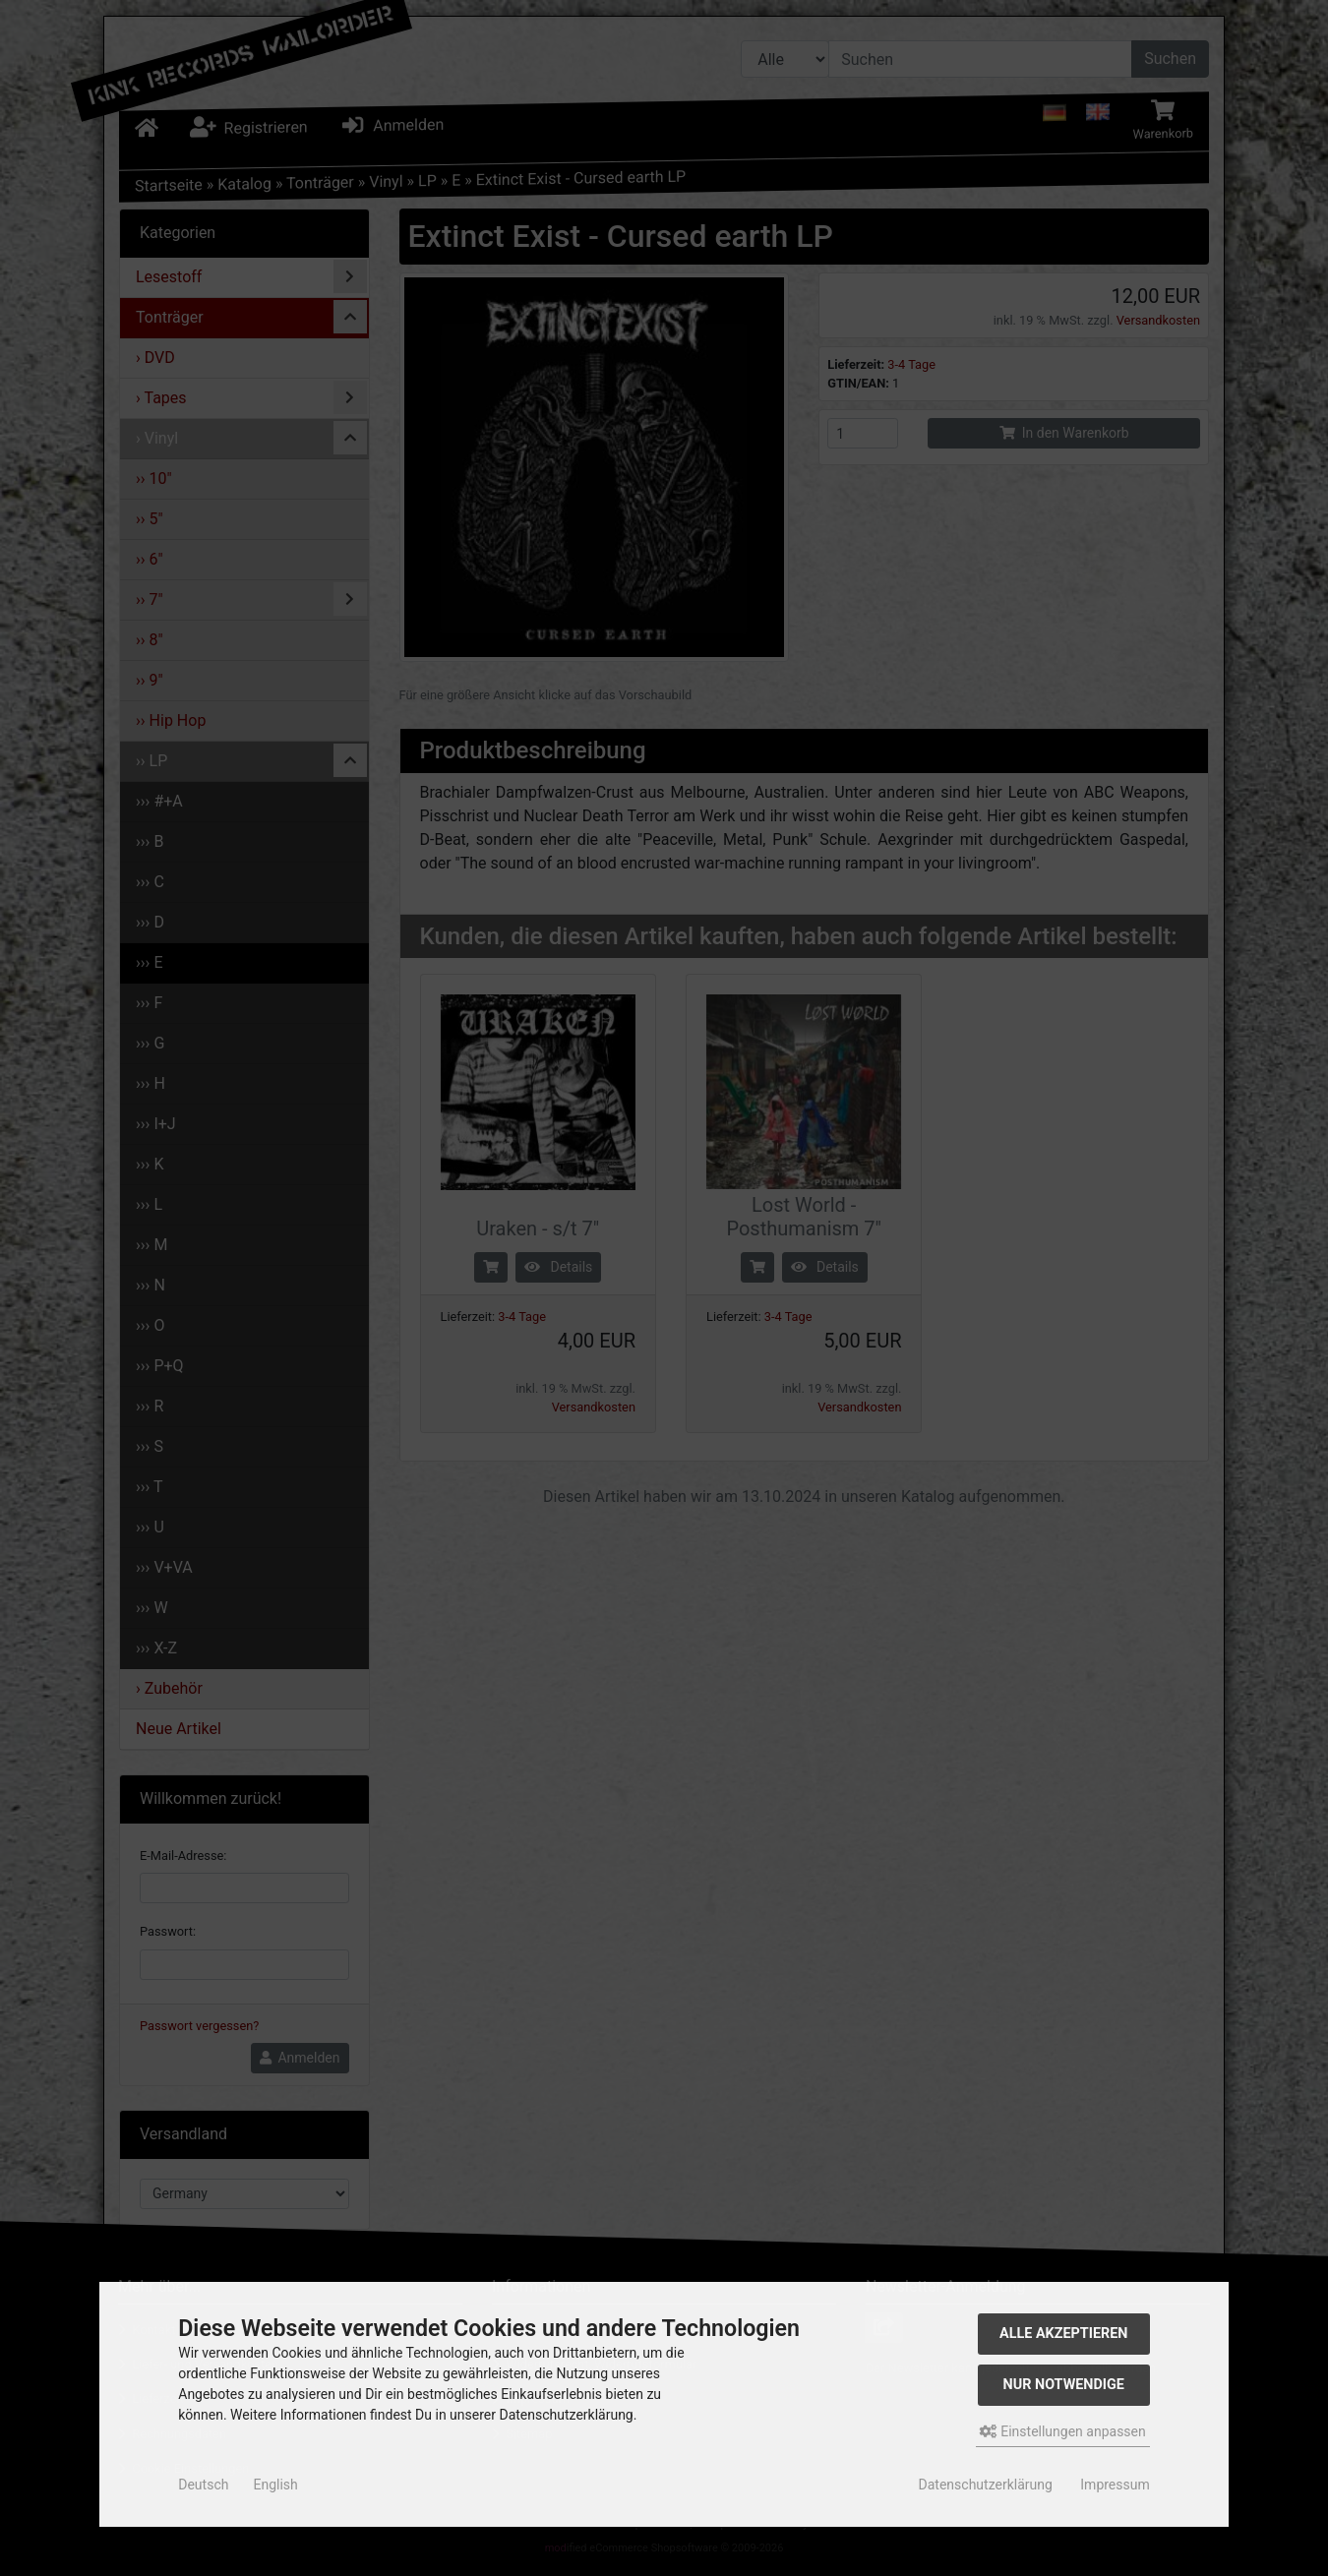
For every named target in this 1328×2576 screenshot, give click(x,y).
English (275, 2484)
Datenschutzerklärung (986, 2484)
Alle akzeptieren (1063, 2333)
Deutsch (203, 2484)
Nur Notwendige (1063, 2384)
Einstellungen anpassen (1063, 2431)
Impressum (1114, 2484)
